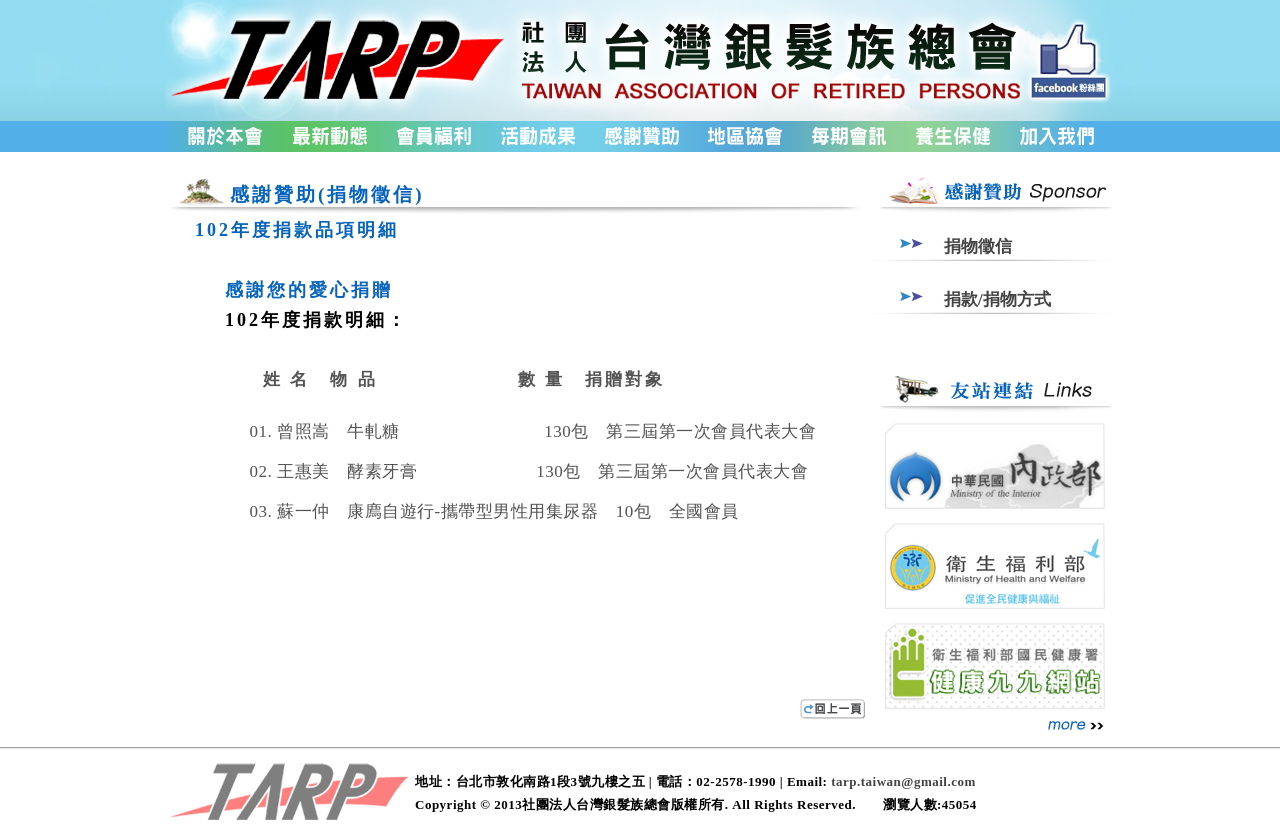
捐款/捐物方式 (997, 299)
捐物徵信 (978, 246)
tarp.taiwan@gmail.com (903, 781)
